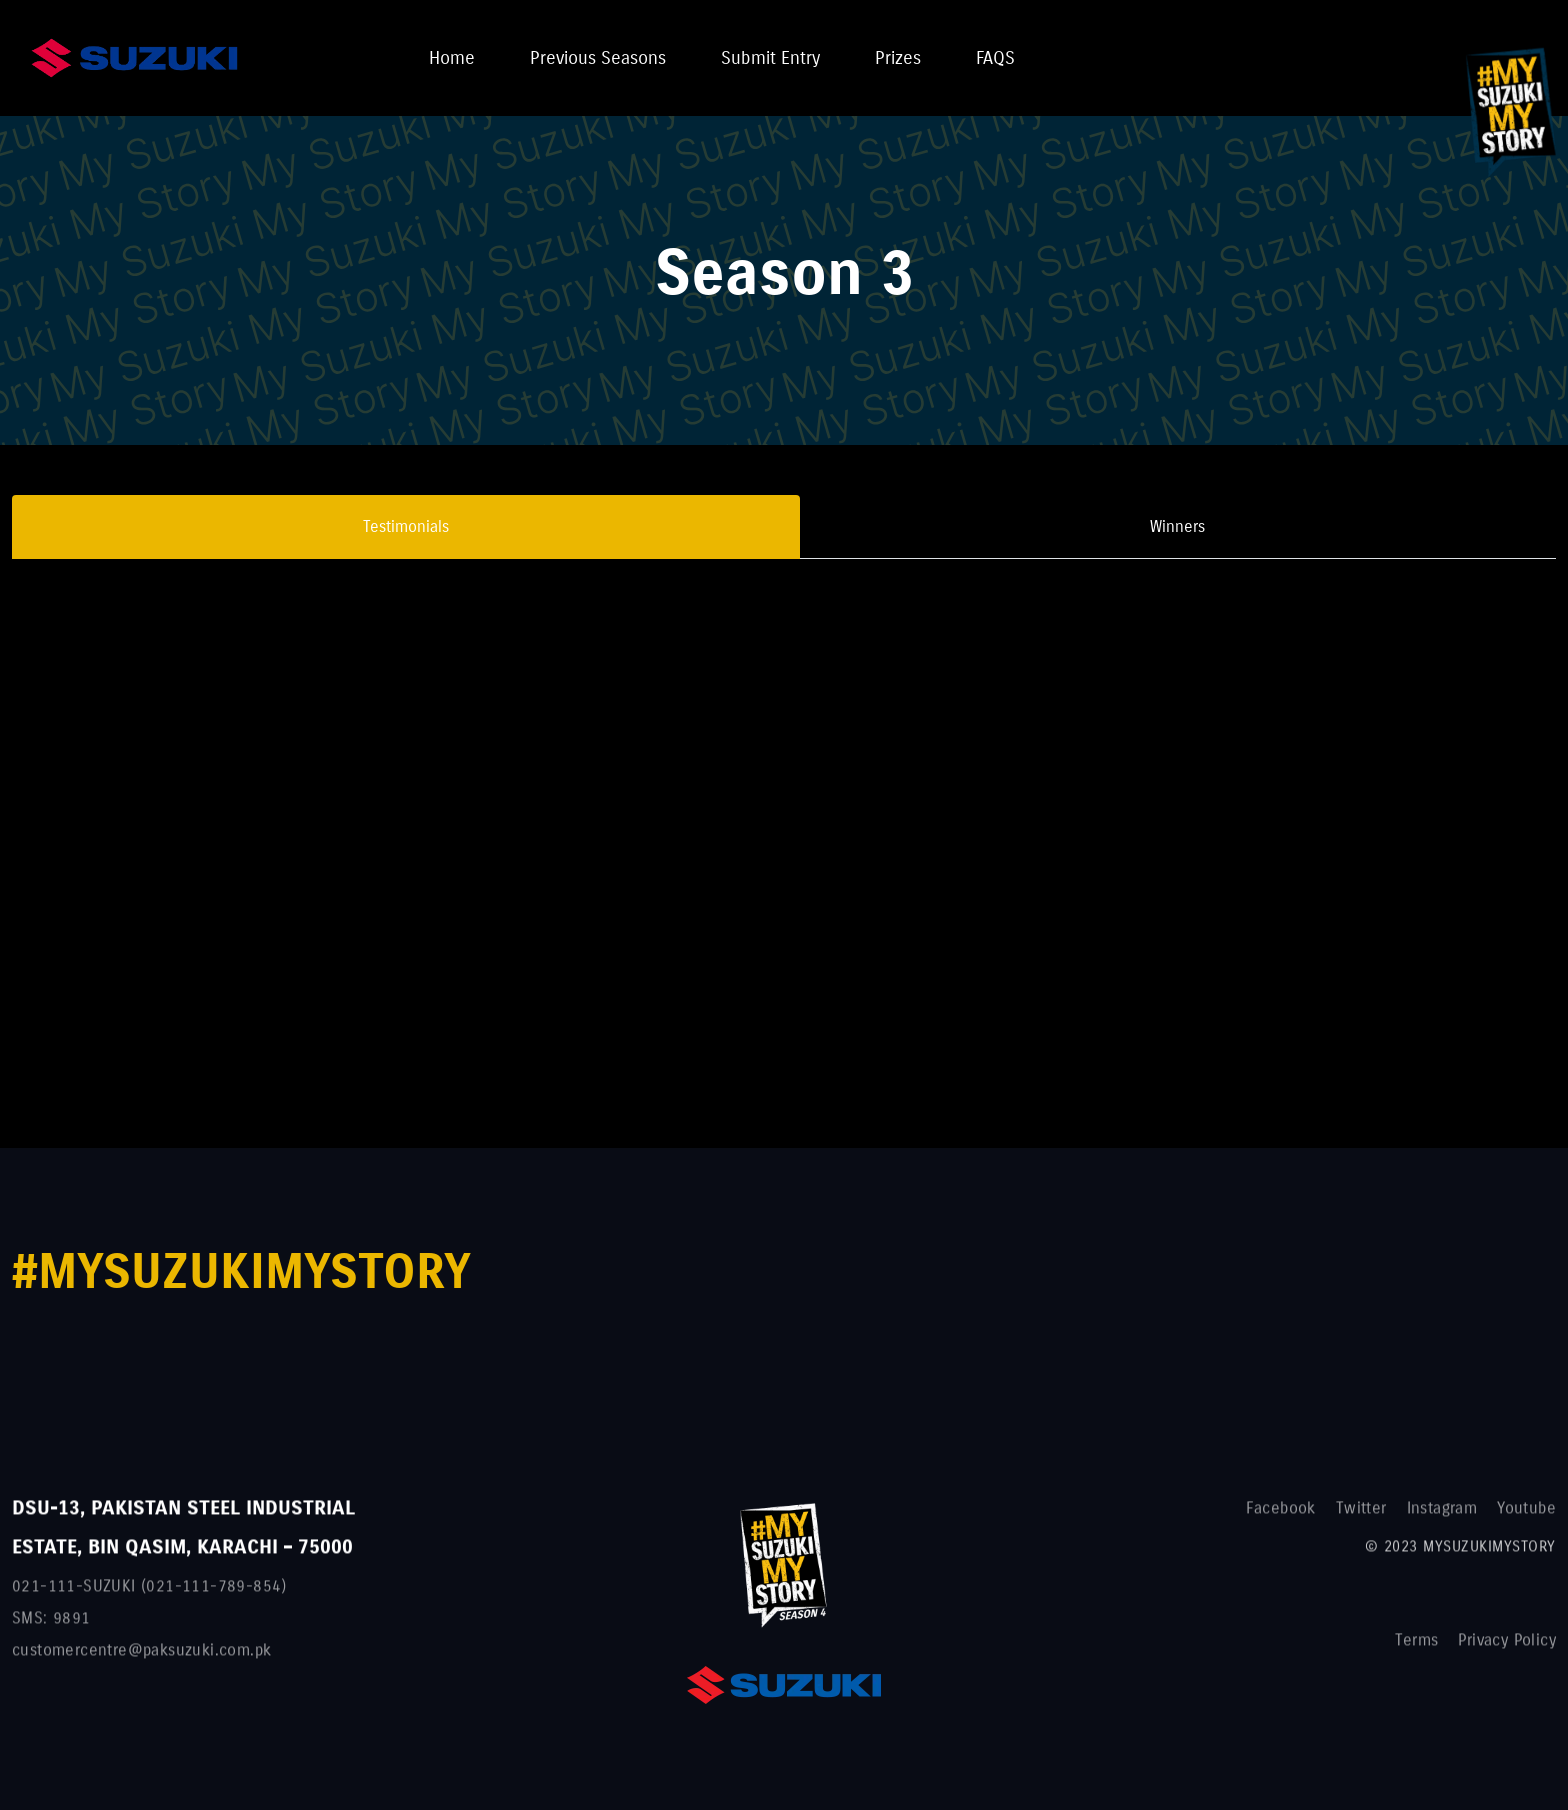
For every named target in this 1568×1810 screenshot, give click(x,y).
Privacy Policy (1507, 1646)
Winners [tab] (1177, 526)
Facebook (1281, 1515)
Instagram (1442, 1515)
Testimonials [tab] (406, 526)
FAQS (995, 57)
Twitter (1361, 1515)
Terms (1416, 1646)
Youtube (1526, 1515)
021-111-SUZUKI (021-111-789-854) (149, 1593)
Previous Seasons (598, 57)
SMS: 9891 (51, 1625)
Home (452, 57)
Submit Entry (770, 57)
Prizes (898, 57)
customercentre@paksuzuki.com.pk (141, 1657)
